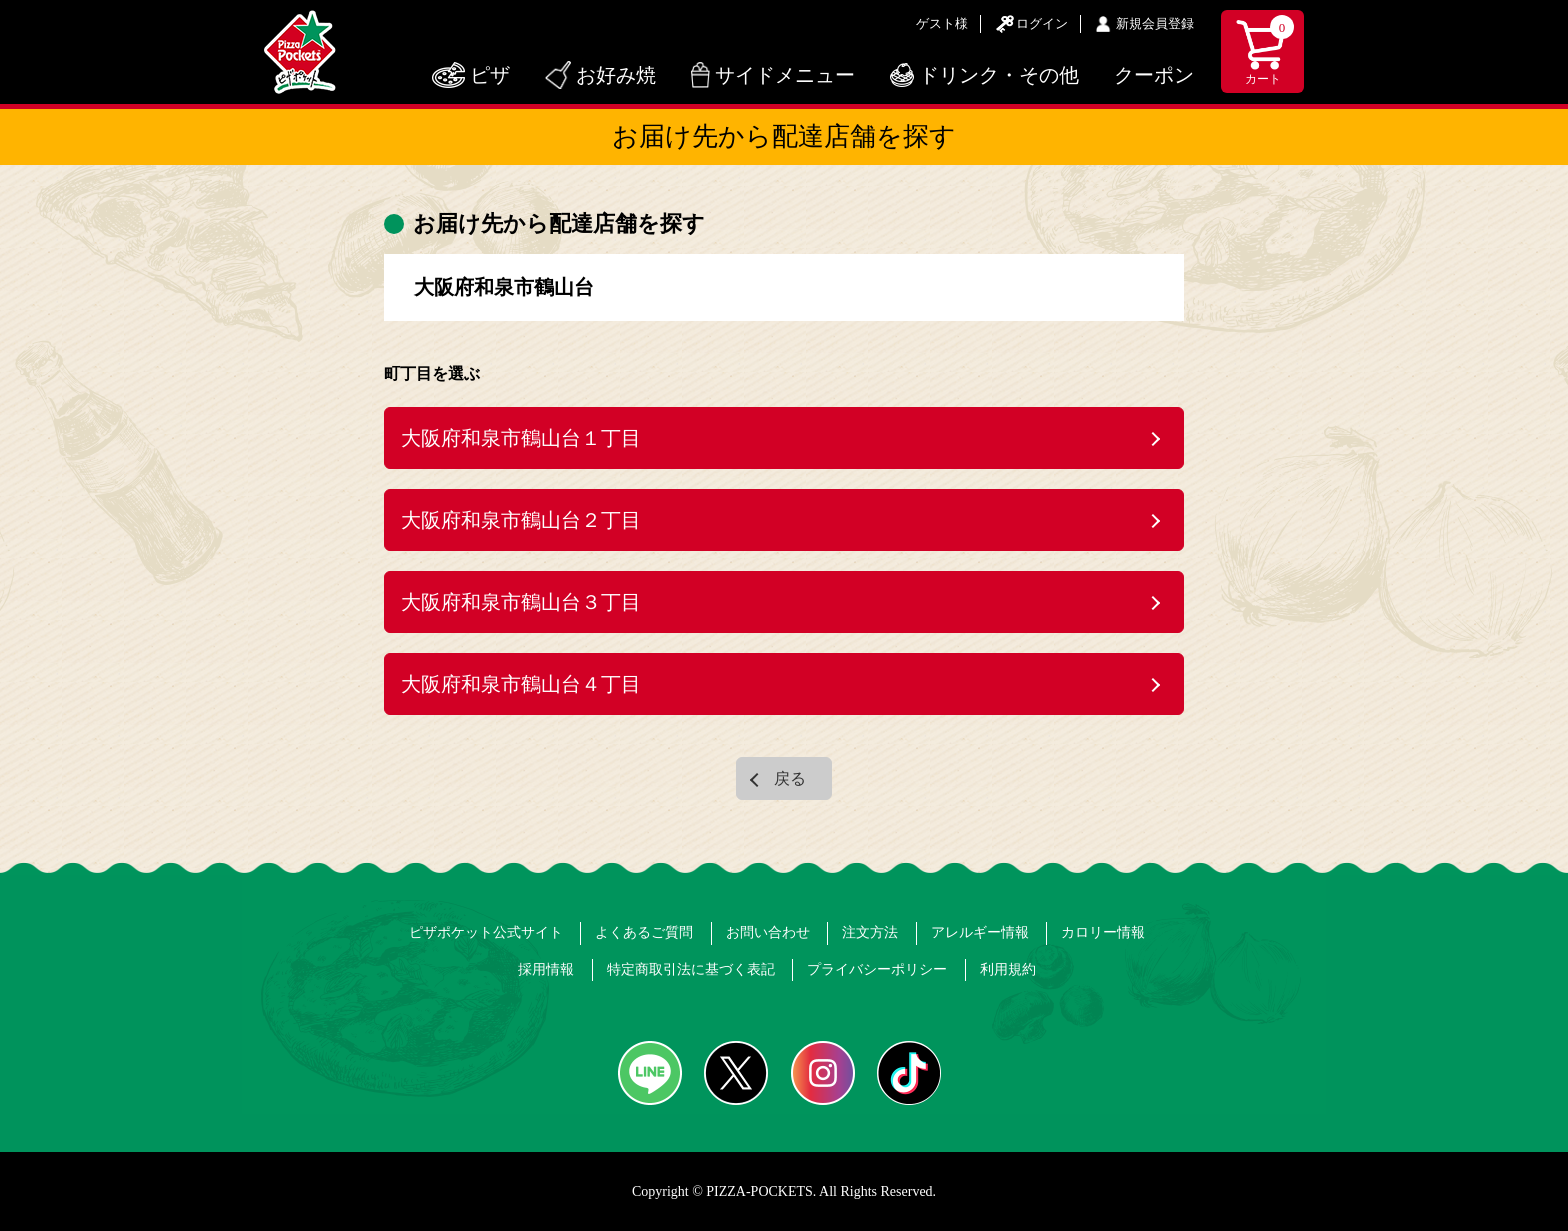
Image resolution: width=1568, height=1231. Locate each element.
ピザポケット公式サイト (486, 932)
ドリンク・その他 (999, 75)
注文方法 (870, 932)
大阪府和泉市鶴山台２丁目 (521, 520)
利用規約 (1008, 969)
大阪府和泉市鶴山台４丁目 (521, 684)
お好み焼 (616, 75)
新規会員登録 (1155, 23)
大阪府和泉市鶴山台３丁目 (521, 602)
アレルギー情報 (980, 932)
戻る (790, 778)
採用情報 (546, 969)
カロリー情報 (1103, 932)
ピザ (490, 75)
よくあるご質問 (644, 932)
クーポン (1154, 75)
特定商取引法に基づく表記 (691, 969)
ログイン (1042, 23)
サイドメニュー (785, 75)
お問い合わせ (768, 932)
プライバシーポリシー (877, 969)
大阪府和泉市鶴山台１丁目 (521, 438)
